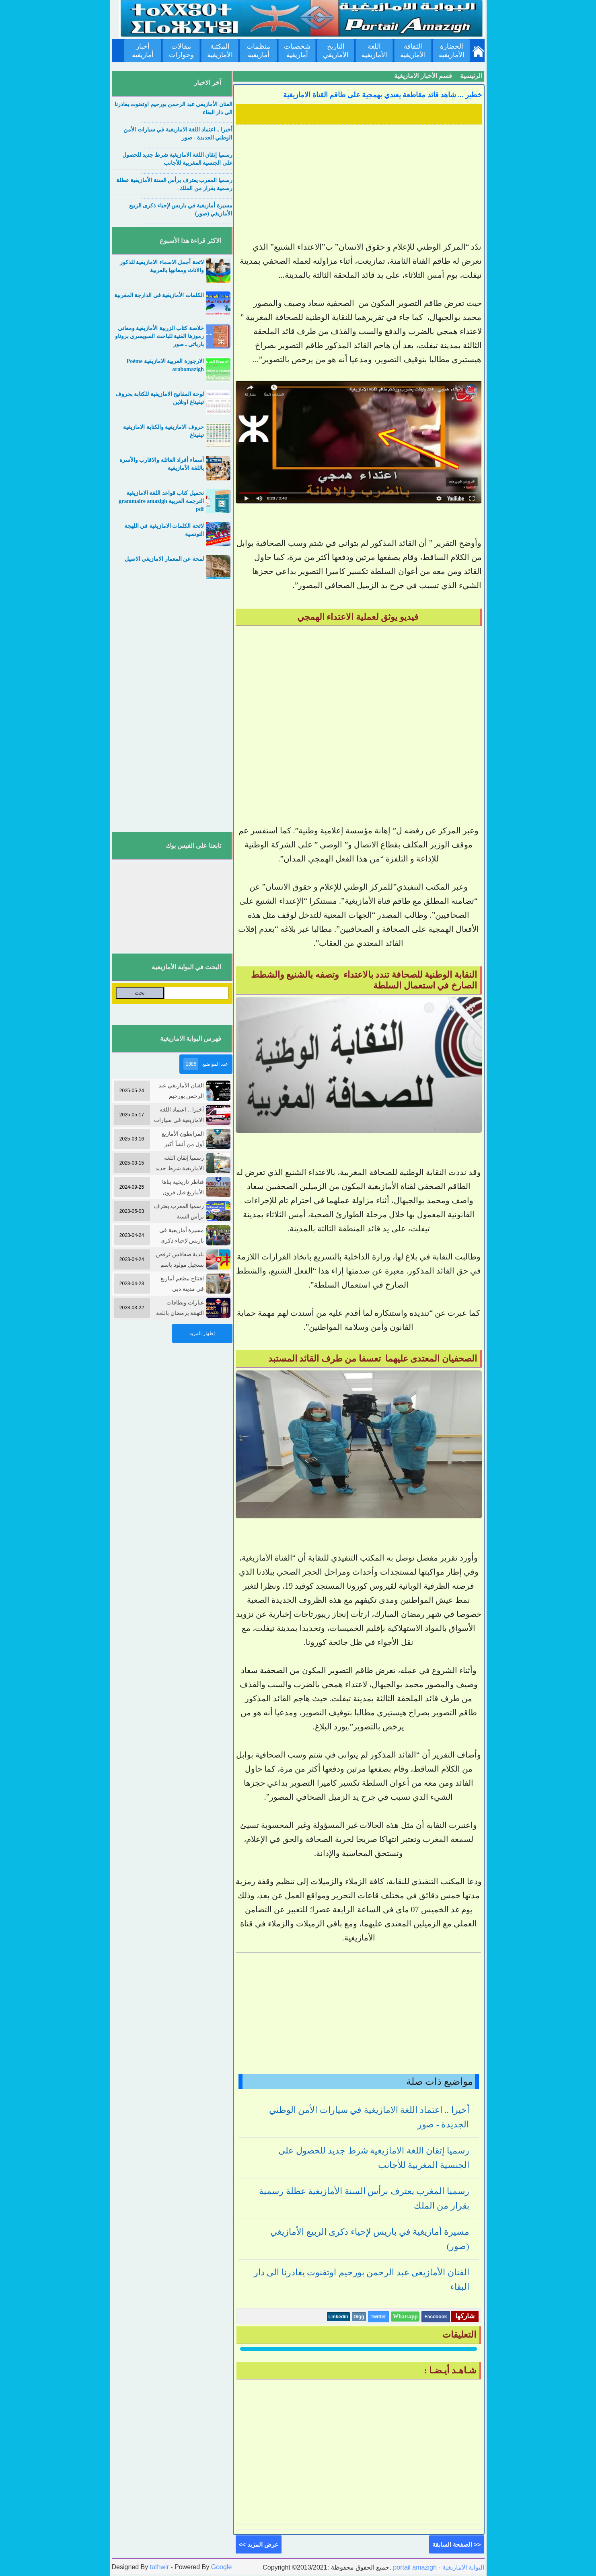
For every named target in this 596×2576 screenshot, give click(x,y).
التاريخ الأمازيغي (336, 51)
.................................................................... (186, 121)
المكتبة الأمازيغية (220, 51)
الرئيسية (471, 75)
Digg (358, 2317)
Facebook (435, 2317)
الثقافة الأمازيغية (413, 51)
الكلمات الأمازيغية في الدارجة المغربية (159, 295)
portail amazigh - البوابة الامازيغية (438, 2567)
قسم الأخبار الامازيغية (423, 75)
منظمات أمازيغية (258, 51)
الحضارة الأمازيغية (451, 51)
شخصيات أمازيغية (297, 51)
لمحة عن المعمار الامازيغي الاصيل (164, 559)
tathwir (159, 2567)
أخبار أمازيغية (143, 51)
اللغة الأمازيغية (374, 51)
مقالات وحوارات (181, 51)
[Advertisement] (359, 183)
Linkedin (338, 2317)
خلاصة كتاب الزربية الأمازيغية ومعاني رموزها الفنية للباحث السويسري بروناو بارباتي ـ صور (159, 336)
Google (221, 2567)
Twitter (378, 2317)
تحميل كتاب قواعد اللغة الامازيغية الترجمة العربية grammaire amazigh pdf (161, 501)
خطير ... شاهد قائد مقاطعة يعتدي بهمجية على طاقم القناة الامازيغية (382, 95)
